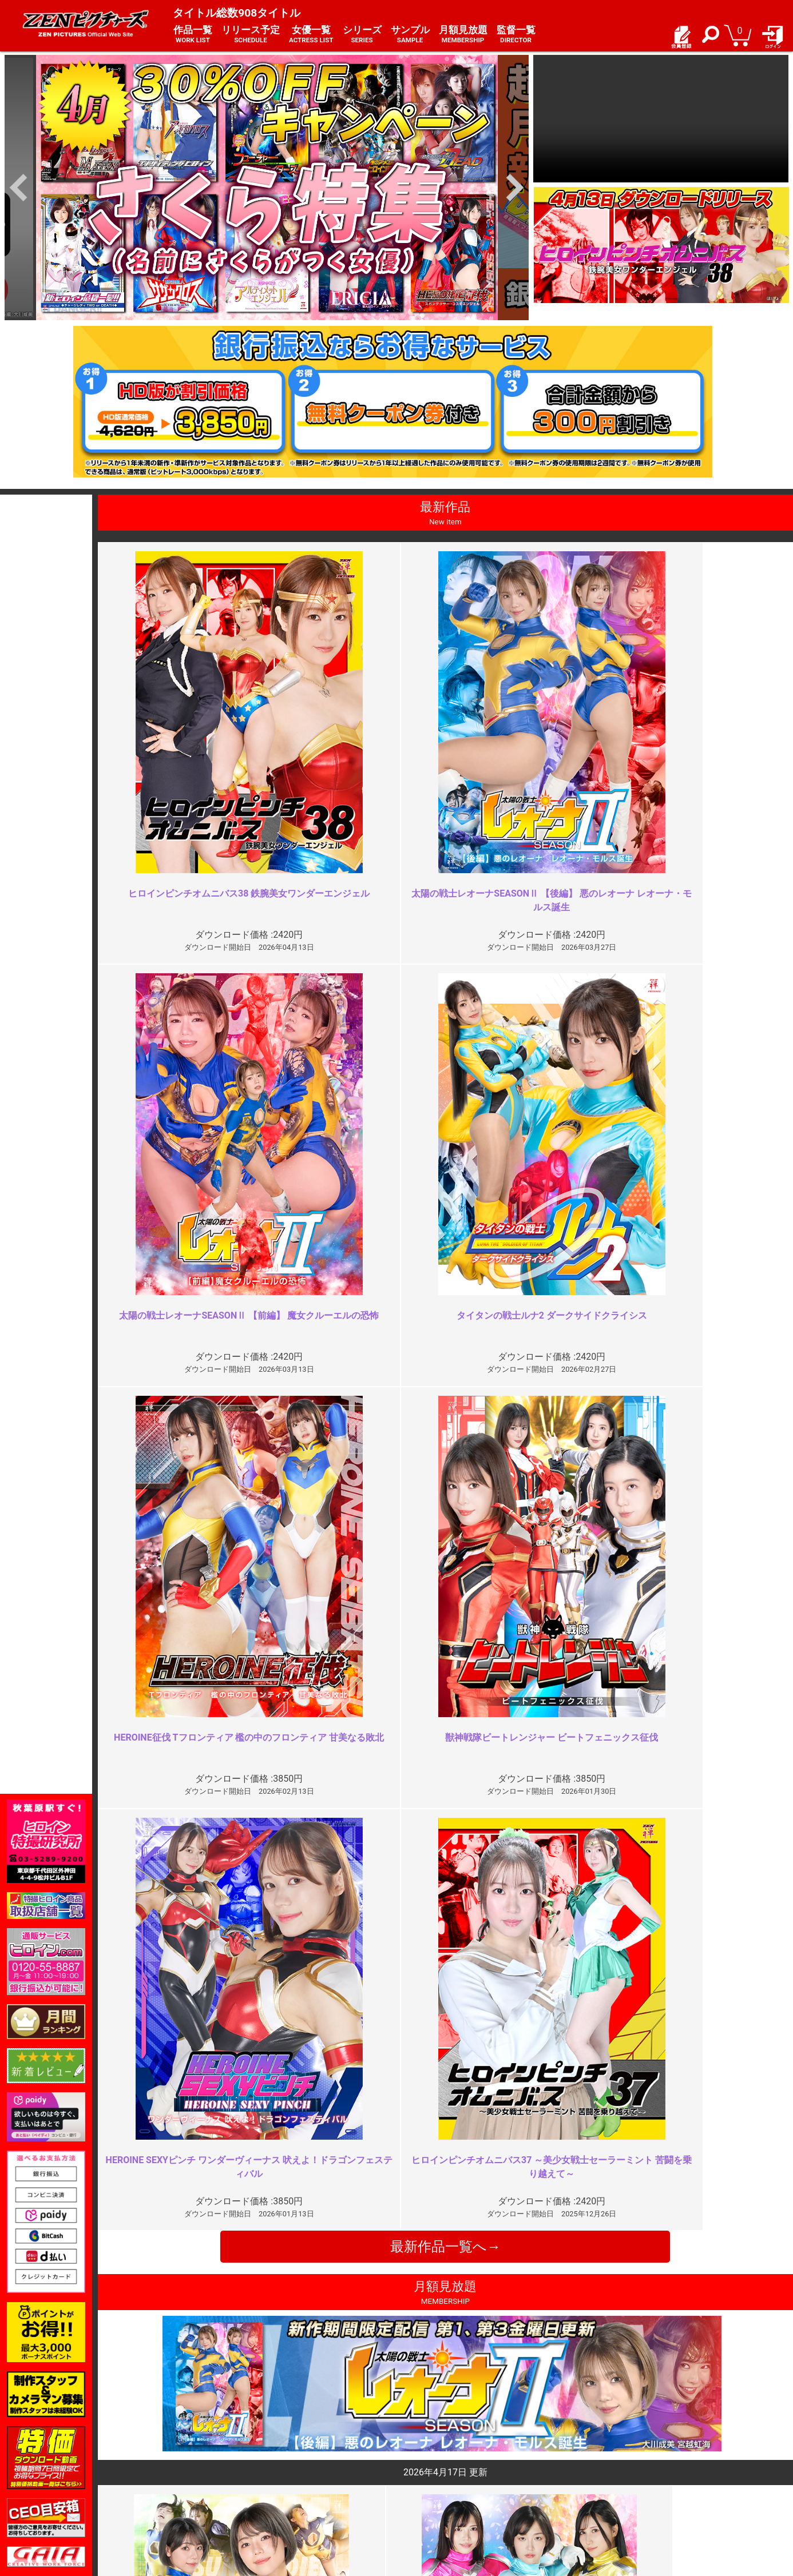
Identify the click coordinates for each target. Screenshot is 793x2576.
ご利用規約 (292, 2456)
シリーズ (362, 35)
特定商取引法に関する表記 (320, 2469)
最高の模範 (612, 2027)
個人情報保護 (296, 2481)
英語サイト (423, 2493)
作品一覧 (192, 35)
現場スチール (166, 2506)
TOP (149, 2456)
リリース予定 (250, 35)
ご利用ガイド (166, 2469)
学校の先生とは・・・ (286, 2027)
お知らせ (419, 2456)
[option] (267, 187)
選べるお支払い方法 (178, 2493)
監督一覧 (516, 35)
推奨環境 (158, 2481)
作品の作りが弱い (277, 2234)
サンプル (410, 35)
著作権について (300, 2493)
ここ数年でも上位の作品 (639, 2234)
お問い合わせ (427, 2481)
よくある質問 (427, 2469)
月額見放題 (463, 35)
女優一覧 (311, 35)
